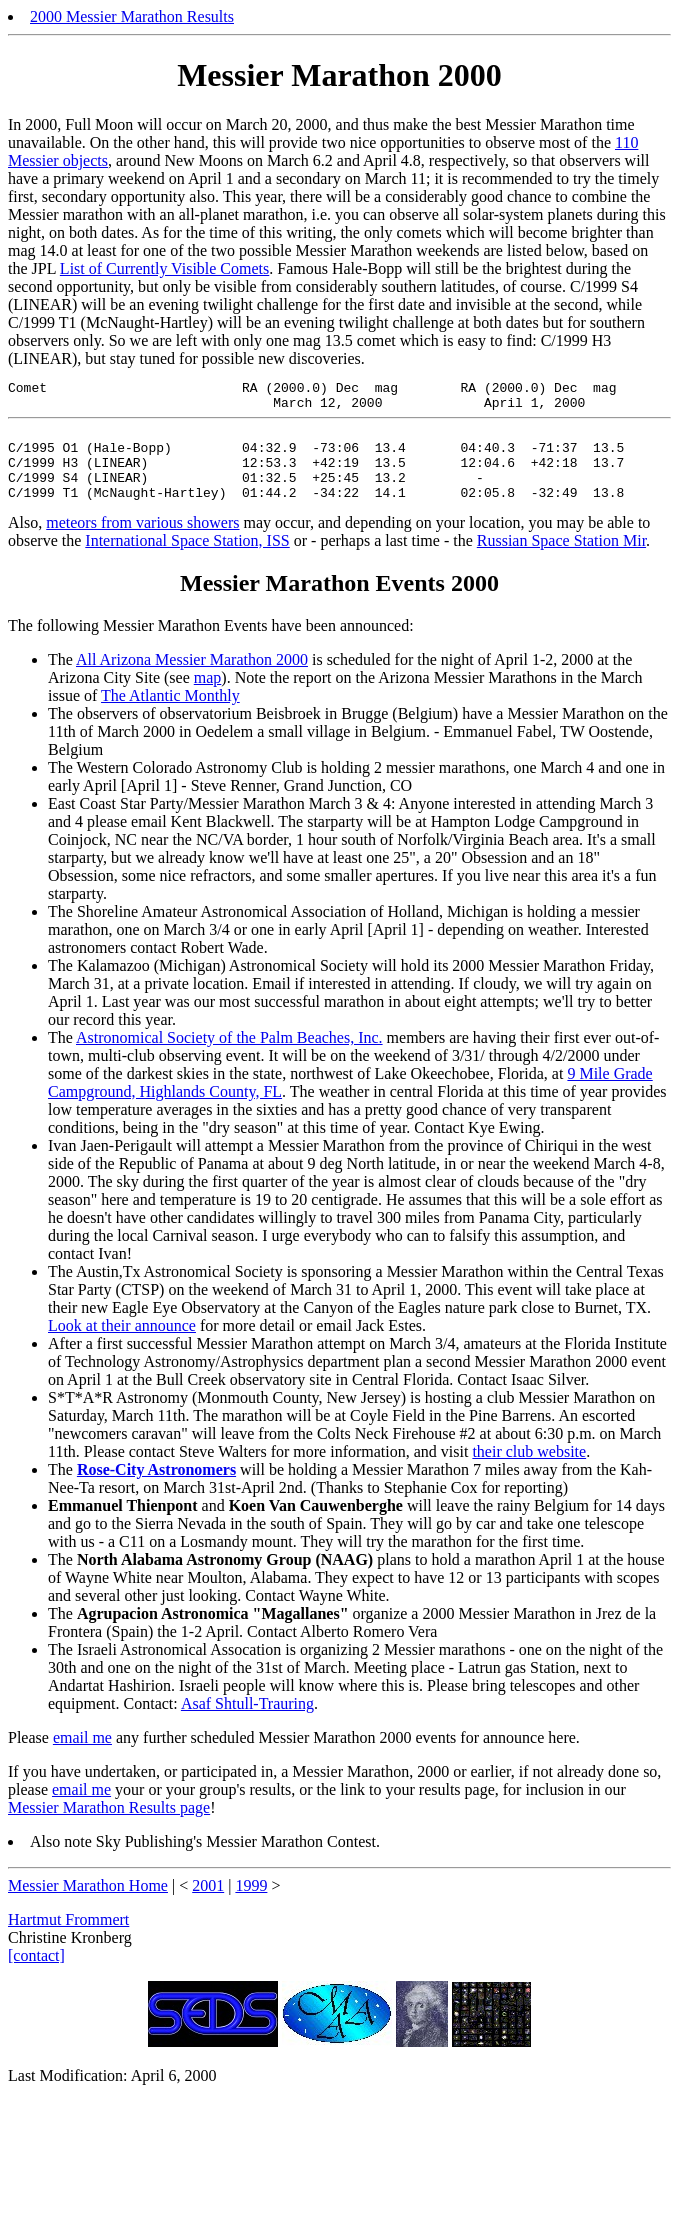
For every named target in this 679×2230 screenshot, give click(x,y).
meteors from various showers (142, 543)
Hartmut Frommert (68, 1940)
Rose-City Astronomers (156, 1490)
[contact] (36, 1976)
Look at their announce (122, 1346)
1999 (251, 1906)
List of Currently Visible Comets (164, 268)
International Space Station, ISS (187, 561)
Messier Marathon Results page (109, 1828)
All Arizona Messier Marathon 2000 (192, 680)
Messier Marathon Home (88, 1906)
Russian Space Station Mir (561, 561)
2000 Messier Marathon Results (132, 16)
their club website (529, 1472)
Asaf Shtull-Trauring (247, 1724)
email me (82, 1758)
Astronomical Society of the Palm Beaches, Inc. (229, 1058)
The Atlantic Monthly (170, 716)
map (208, 698)
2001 (208, 1906)
